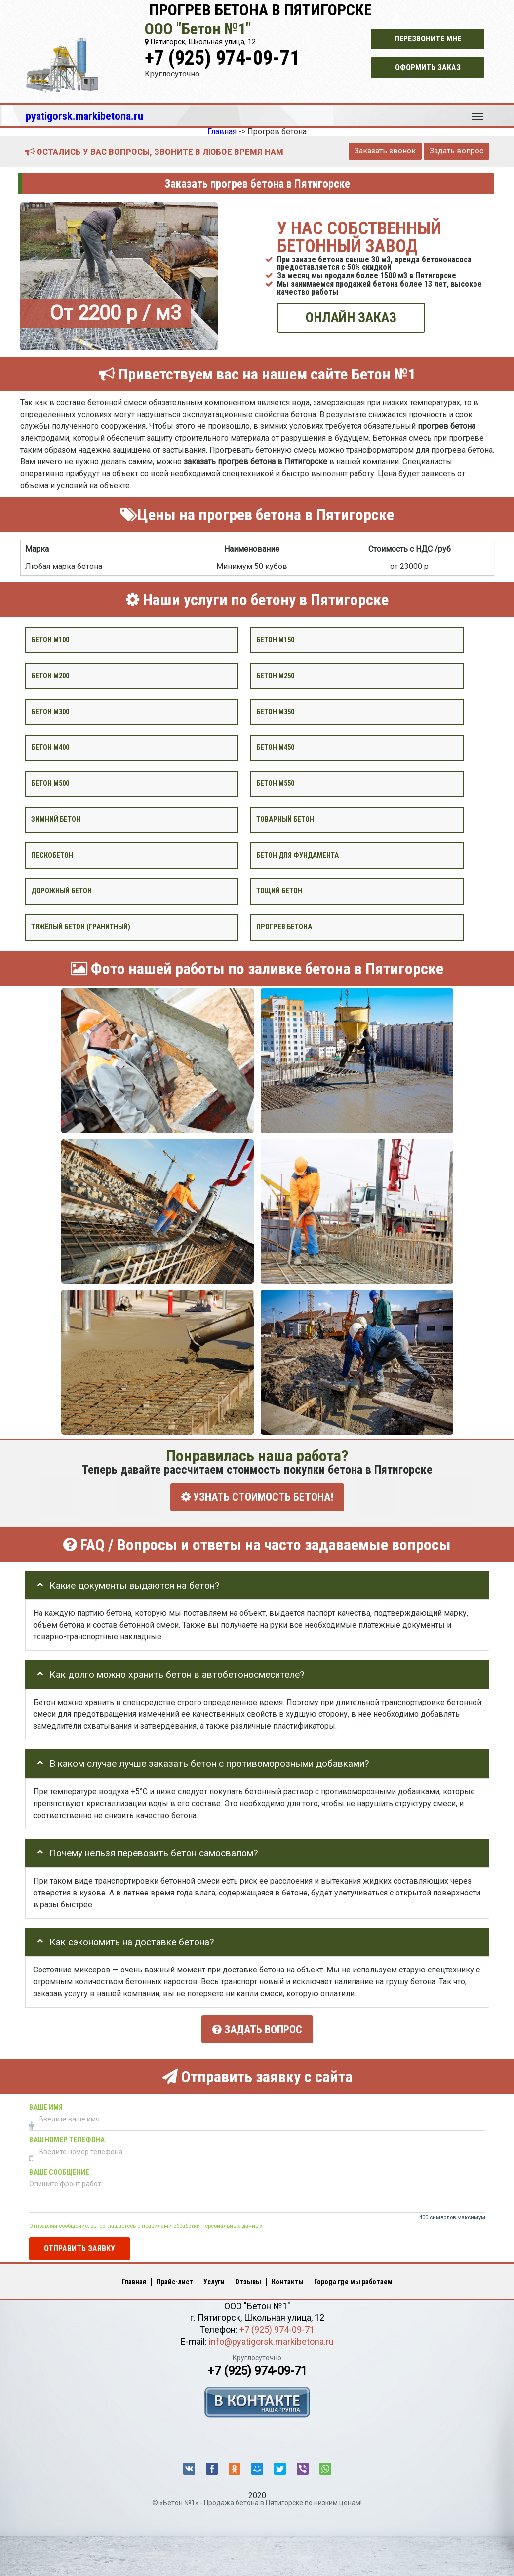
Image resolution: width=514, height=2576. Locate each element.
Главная (134, 2281)
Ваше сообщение (59, 2171)
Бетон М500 (50, 783)
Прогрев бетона (284, 927)
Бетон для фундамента (297, 855)
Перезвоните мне (428, 38)
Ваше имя (46, 2106)
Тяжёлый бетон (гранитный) (80, 927)
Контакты (288, 2281)
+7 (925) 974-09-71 (222, 58)
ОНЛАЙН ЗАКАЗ (351, 317)
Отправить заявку (79, 2247)
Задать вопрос (456, 150)
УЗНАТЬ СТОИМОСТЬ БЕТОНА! (257, 1497)
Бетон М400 (50, 747)
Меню (477, 112)
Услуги (214, 2281)
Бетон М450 (275, 747)
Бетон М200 (50, 675)
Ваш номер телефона (67, 2139)
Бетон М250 (275, 675)
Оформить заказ (428, 67)
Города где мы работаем (353, 2281)
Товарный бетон (285, 819)
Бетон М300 (50, 711)
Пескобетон (52, 855)
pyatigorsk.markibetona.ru (84, 116)
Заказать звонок (385, 150)
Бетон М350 (275, 711)
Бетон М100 (50, 640)
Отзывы (248, 2281)
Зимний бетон (55, 819)
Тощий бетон (279, 891)
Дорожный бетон (61, 891)
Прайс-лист (175, 2281)
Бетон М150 (275, 640)
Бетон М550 (275, 783)
